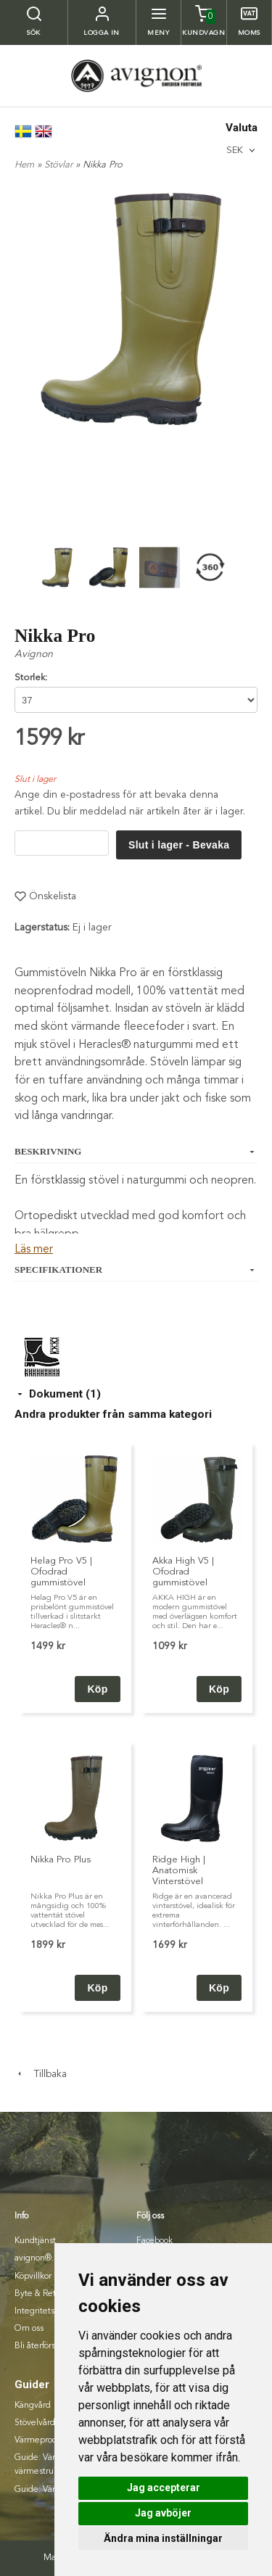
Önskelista (45, 896)
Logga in (101, 33)
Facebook (154, 2241)
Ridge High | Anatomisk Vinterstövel (178, 1870)
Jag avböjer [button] (163, 2513)
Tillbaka (41, 2074)
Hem (24, 165)
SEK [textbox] (234, 150)
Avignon (34, 654)
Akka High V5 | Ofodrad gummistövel (183, 1572)
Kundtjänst (35, 2241)
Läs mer (34, 1249)
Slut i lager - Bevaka (178, 845)
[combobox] (241, 150)
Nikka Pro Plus (60, 1860)
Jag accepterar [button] (163, 2487)
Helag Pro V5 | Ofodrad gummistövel (61, 1572)
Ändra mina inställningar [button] (163, 2538)
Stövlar (59, 165)
